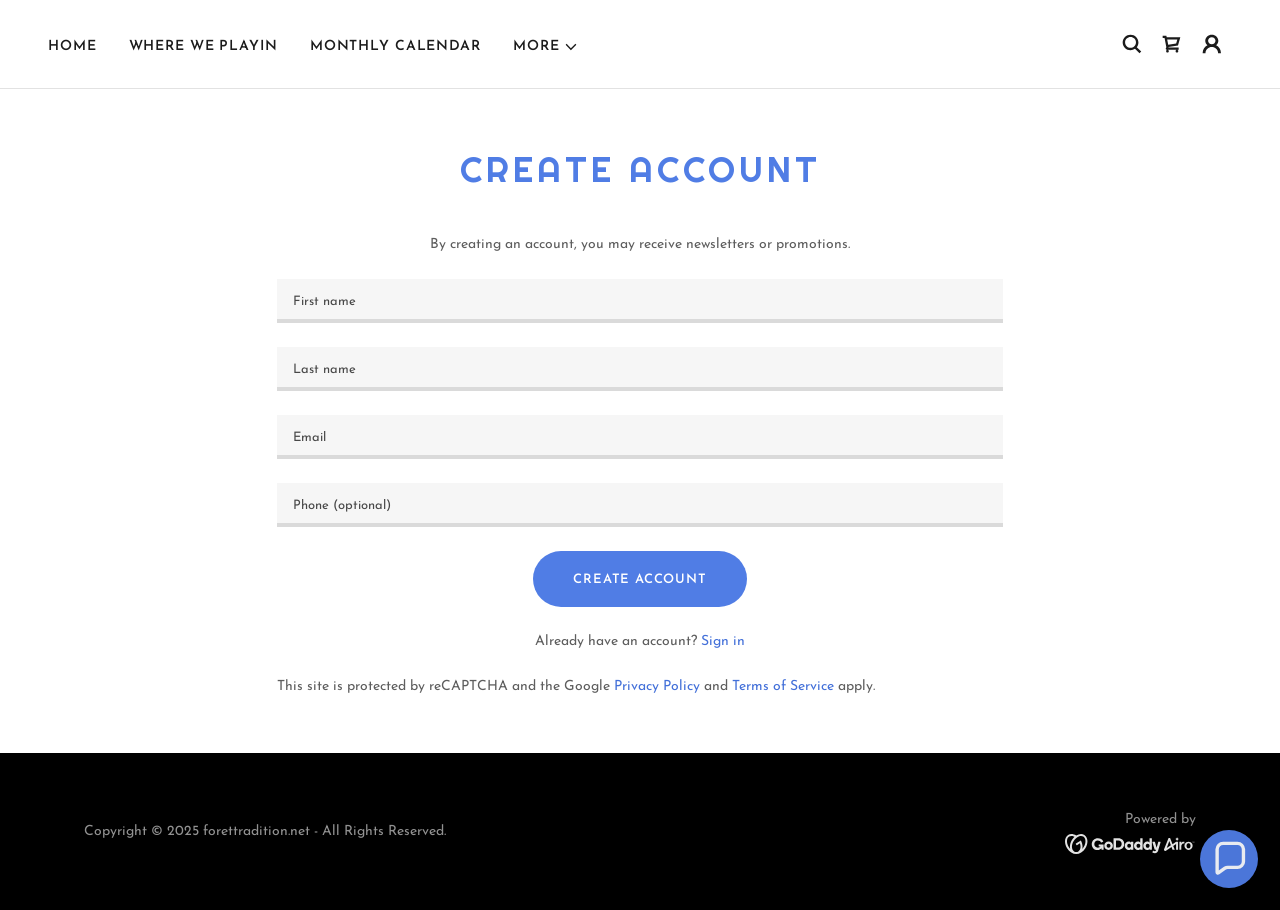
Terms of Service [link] (783, 686)
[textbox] (639, 301)
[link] (1172, 44)
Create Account (639, 579)
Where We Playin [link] (203, 46)
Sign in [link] (723, 641)
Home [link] (72, 46)
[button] (546, 47)
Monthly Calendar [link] (395, 46)
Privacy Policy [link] (657, 686)
